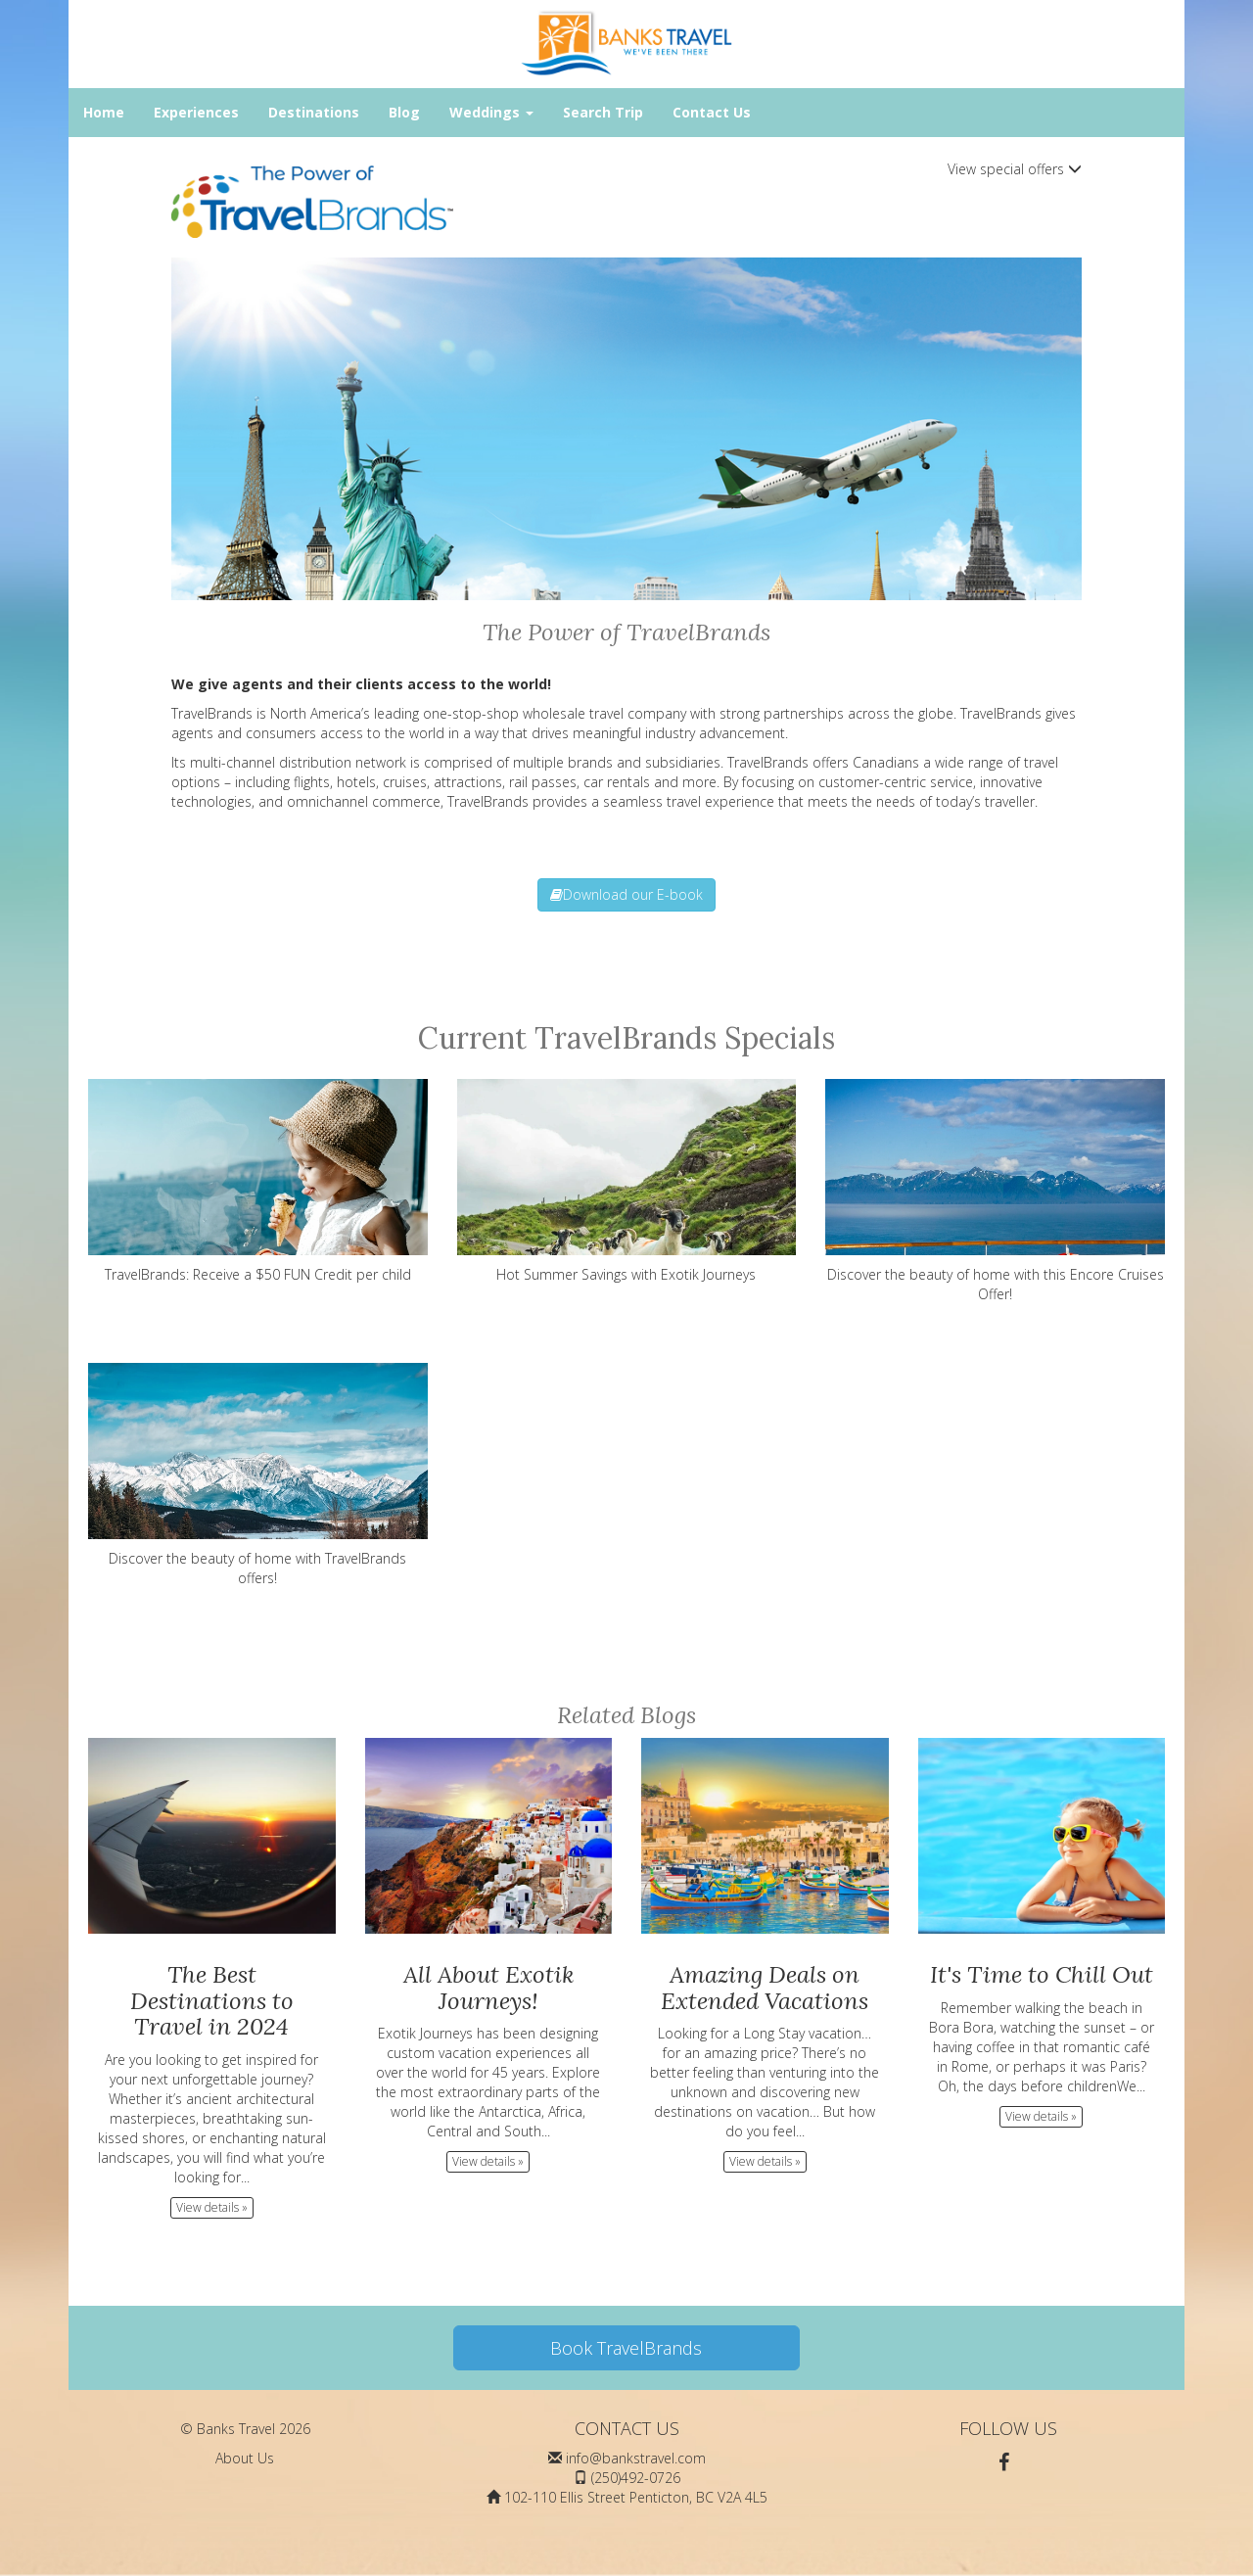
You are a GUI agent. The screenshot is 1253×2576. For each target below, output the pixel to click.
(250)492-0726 (635, 2477)
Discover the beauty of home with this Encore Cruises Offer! (995, 1191)
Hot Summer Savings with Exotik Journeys (627, 1181)
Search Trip (603, 112)
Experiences (196, 112)
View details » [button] (212, 2207)
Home (103, 112)
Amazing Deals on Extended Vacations (764, 1987)
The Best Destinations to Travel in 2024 (212, 2000)
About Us (244, 2458)
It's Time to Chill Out (1041, 1974)
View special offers (1015, 169)
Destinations (313, 112)
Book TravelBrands (626, 2348)
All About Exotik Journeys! (488, 1987)
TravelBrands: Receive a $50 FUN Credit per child (258, 1181)
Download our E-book (626, 894)
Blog (404, 112)
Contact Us (712, 112)
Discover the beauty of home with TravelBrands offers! (258, 1475)
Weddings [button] (491, 112)
